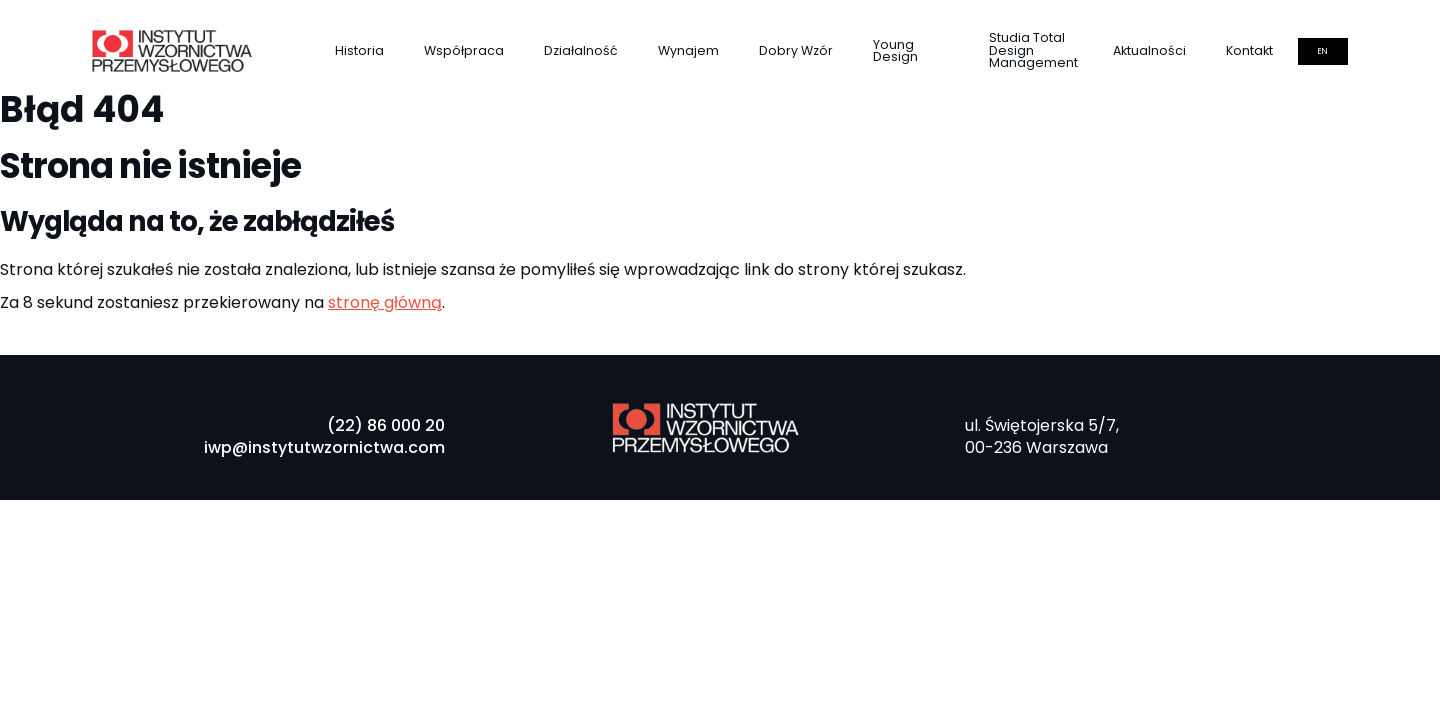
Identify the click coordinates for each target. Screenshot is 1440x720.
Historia (359, 50)
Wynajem (688, 50)
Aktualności (1149, 50)
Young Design (895, 51)
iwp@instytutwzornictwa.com (324, 447)
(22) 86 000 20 (386, 425)
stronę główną (385, 302)
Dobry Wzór (796, 50)
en (1323, 51)
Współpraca (464, 50)
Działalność (581, 50)
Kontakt (1249, 50)
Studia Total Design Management (1033, 50)
